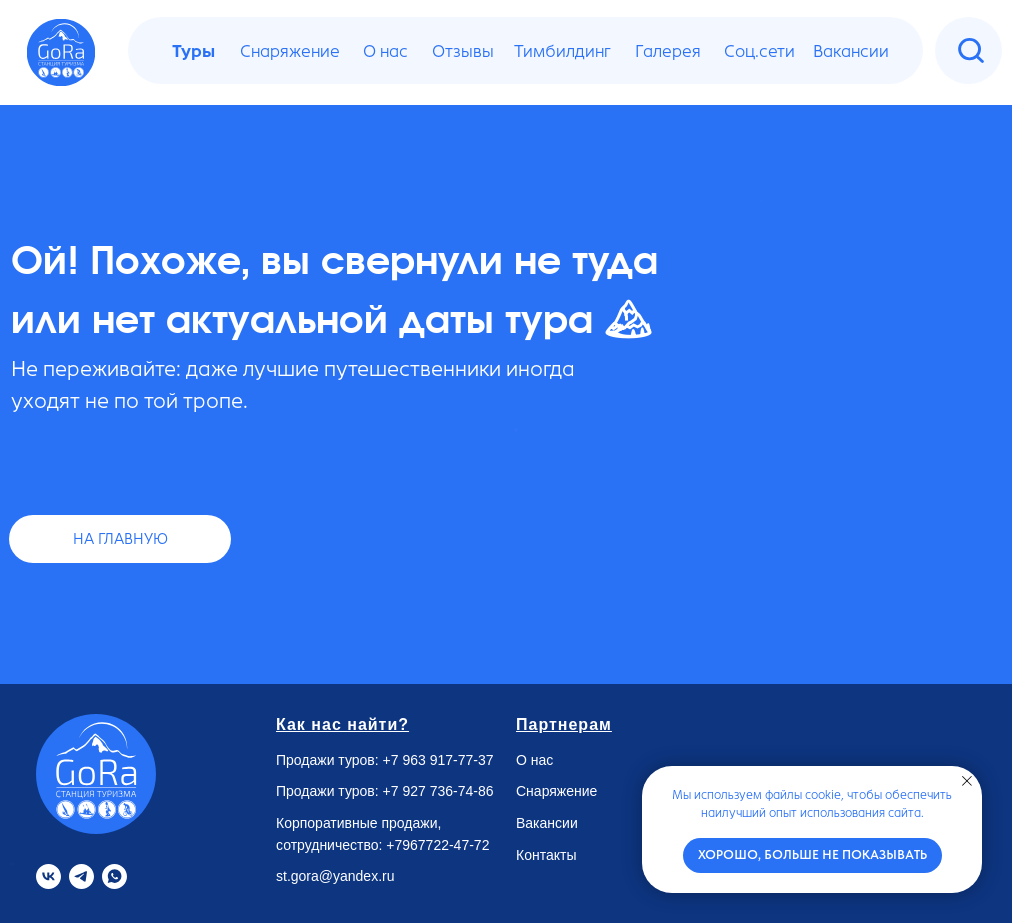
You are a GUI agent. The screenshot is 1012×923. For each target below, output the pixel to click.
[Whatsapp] (114, 876)
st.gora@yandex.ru (335, 876)
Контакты (546, 855)
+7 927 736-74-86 (438, 791)
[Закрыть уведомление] (967, 781)
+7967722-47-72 (437, 845)
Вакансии (547, 823)
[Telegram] (81, 876)
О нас (534, 760)
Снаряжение (556, 791)
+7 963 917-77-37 (438, 760)
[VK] (48, 876)
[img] (971, 51)
